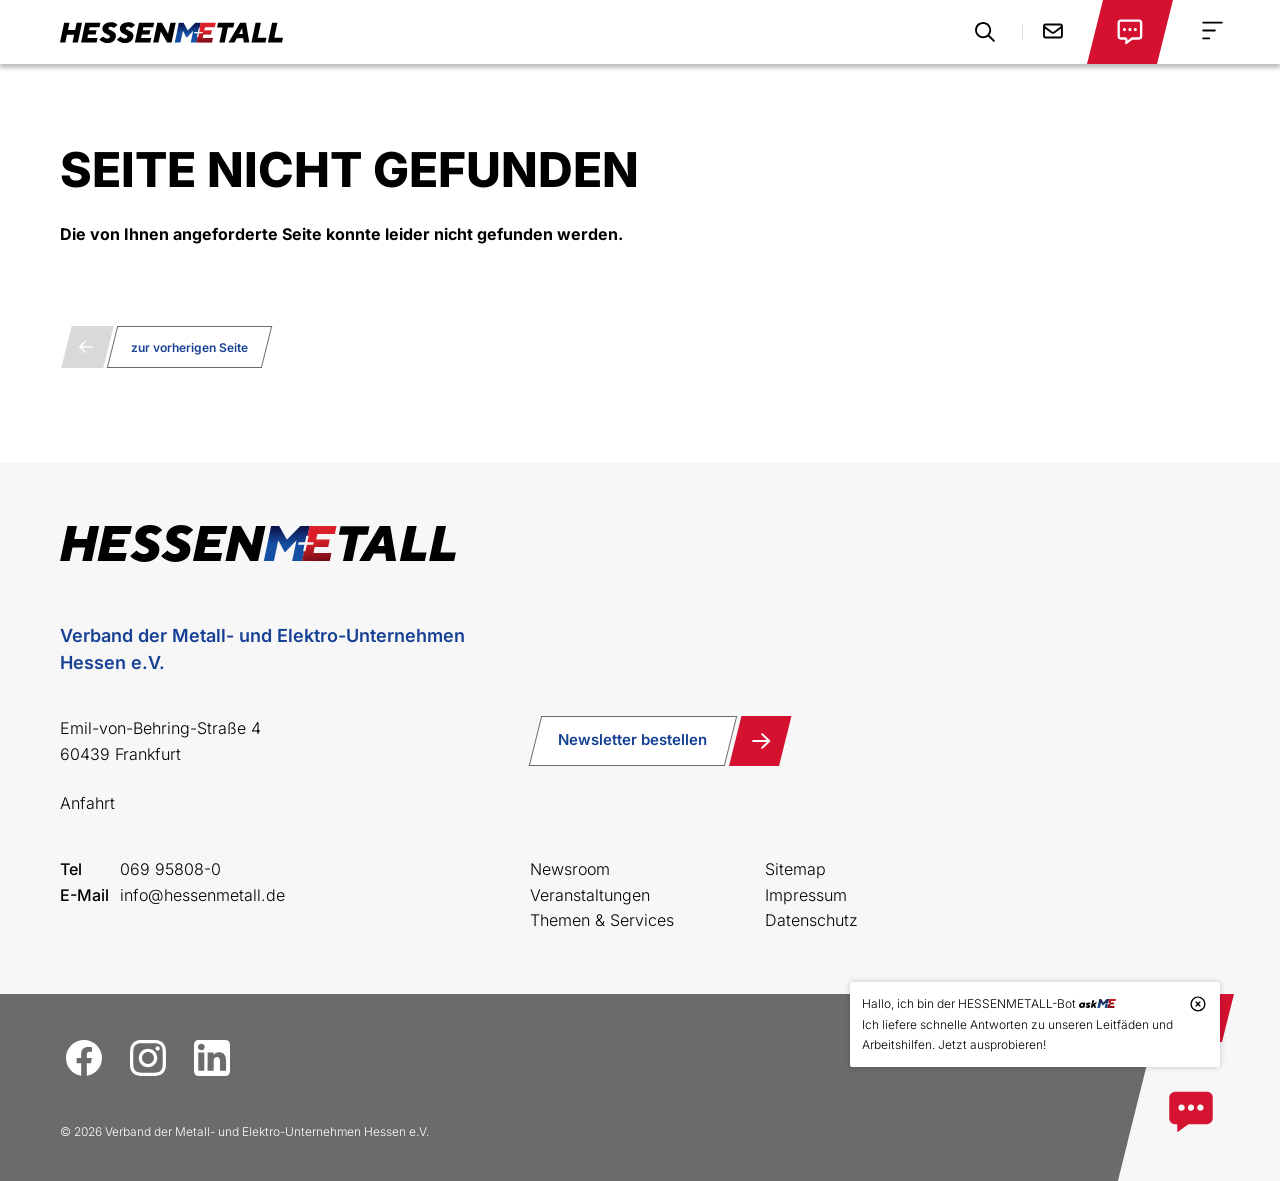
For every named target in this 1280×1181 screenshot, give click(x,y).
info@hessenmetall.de (202, 895)
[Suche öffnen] (985, 32)
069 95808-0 (170, 869)
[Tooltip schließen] (1198, 1004)
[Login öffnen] (1130, 32)
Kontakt (1053, 31)
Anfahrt (87, 803)
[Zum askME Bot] (1191, 1112)
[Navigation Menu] (1212, 30)
